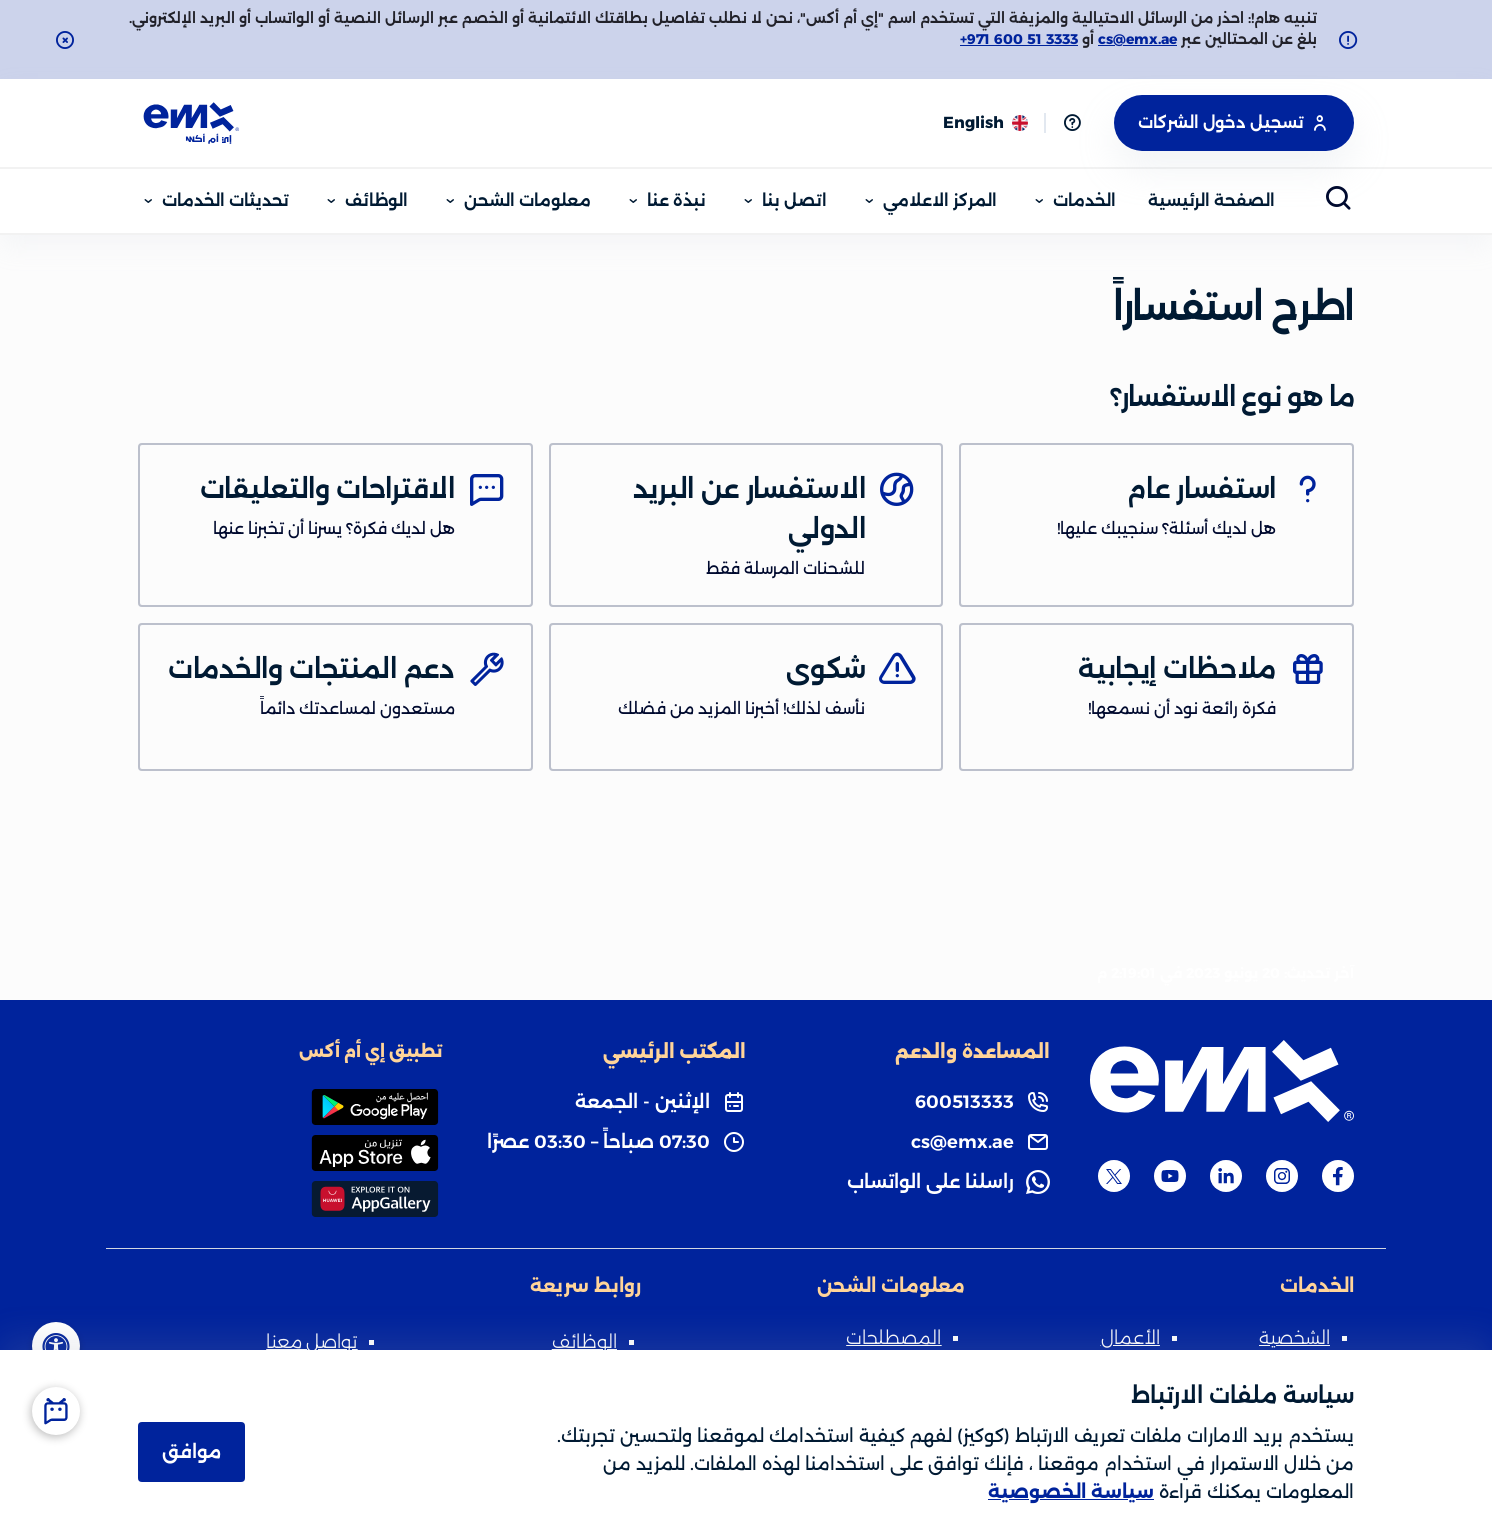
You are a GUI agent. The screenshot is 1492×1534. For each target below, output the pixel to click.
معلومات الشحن (891, 1286)
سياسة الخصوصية (1071, 1492)
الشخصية (1294, 1338)
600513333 (964, 1102)
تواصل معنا (311, 1342)
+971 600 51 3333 (1019, 39)
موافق (191, 1452)
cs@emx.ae (1137, 39)
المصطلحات (893, 1338)
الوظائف (584, 1342)
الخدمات (1317, 1286)
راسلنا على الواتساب (930, 1182)
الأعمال (1130, 1338)
